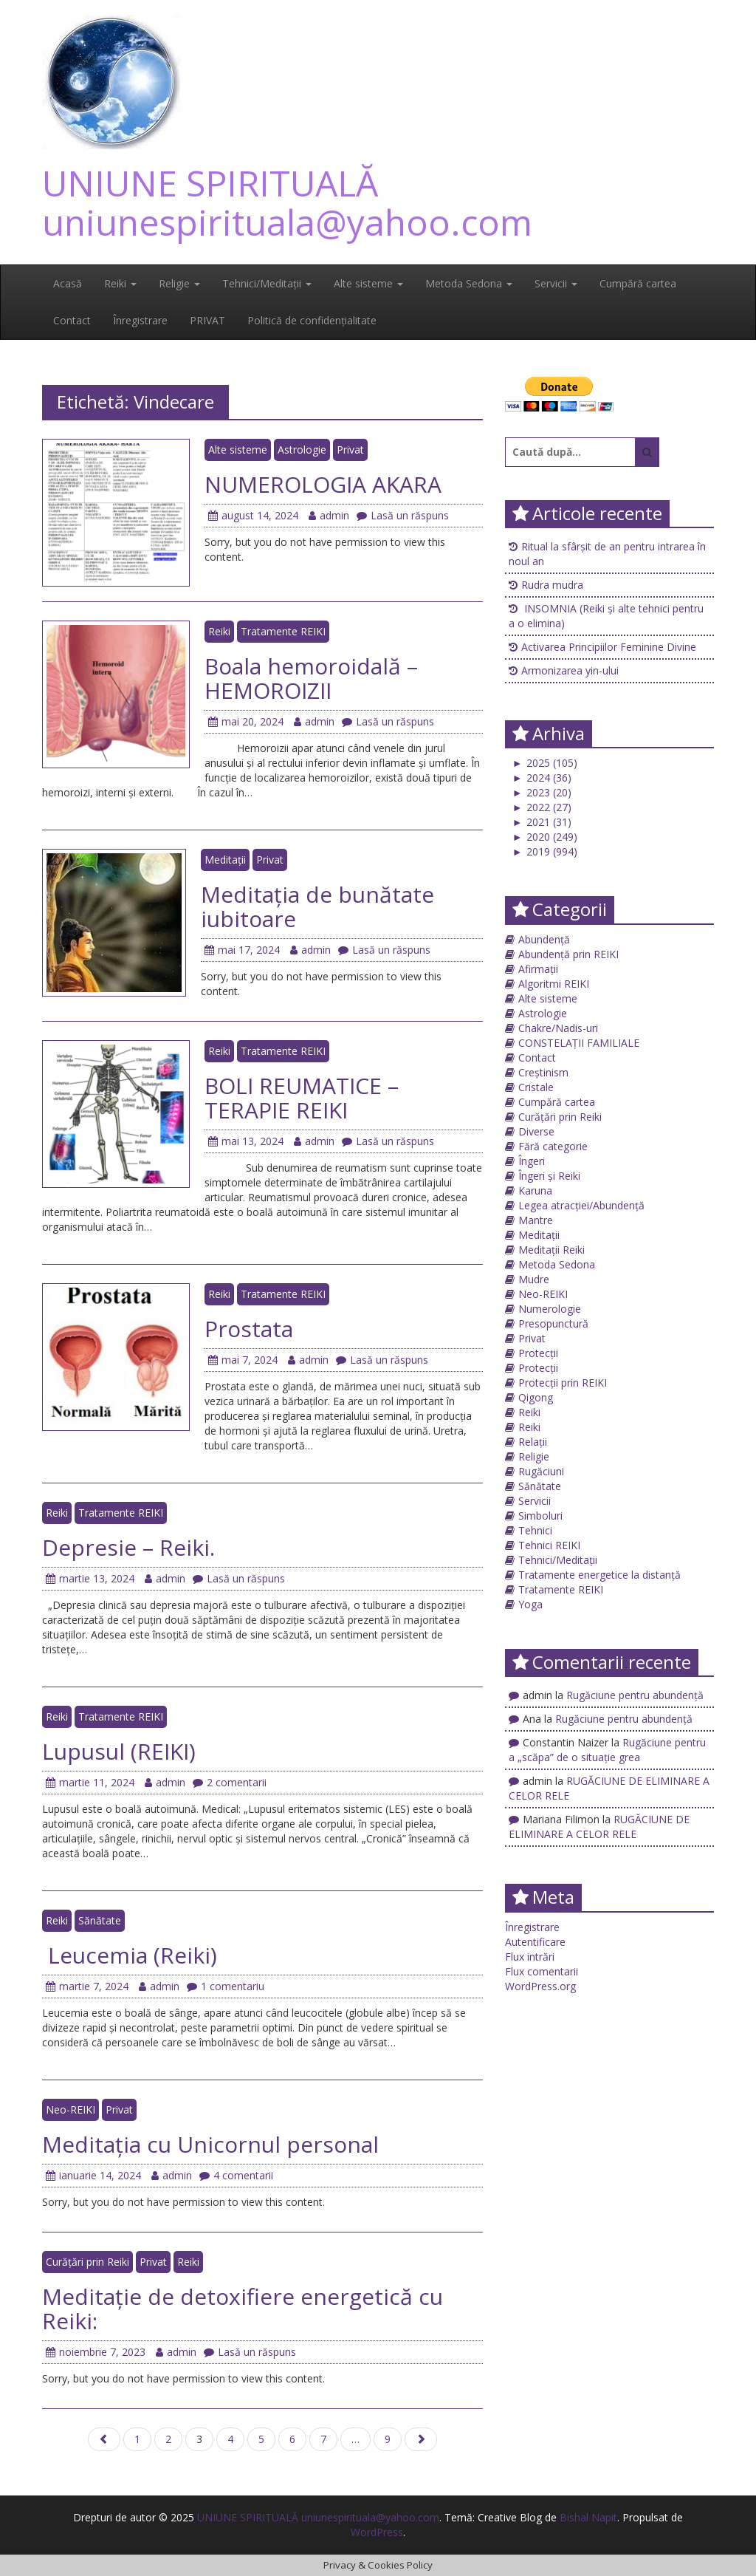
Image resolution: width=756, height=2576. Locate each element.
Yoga (530, 1604)
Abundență (544, 939)
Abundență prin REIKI (568, 954)
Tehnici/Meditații (267, 283)
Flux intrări (529, 1957)
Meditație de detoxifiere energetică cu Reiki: (242, 2308)
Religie (179, 283)
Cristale (536, 1087)
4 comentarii (236, 2175)
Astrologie (302, 450)
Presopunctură (553, 1323)
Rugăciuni (541, 1471)
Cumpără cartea (637, 283)
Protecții (538, 1353)
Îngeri (531, 1161)
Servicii (556, 283)
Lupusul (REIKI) (119, 1751)
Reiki (120, 283)
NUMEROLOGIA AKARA (323, 484)
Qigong (535, 1397)
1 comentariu (225, 1986)
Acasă (67, 283)
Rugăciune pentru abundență (635, 1695)
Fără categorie (553, 1146)
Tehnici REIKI (549, 1545)
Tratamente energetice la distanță (599, 1575)
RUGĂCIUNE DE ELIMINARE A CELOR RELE (599, 1826)
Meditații (225, 860)
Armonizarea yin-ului (570, 670)
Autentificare (535, 1942)
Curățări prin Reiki (87, 2262)
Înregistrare (140, 320)
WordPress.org (540, 1986)
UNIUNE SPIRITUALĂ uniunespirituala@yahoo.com (287, 202)
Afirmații (538, 969)
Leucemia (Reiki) (129, 1955)
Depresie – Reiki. (128, 1547)
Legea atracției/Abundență (581, 1205)
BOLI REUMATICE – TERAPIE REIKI (302, 1097)
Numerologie (549, 1309)
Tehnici (535, 1530)
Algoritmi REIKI (553, 984)
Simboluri (540, 1516)
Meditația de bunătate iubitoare (317, 906)
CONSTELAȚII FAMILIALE (578, 1043)
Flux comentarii (541, 1971)
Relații (532, 1442)
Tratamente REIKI (283, 631)
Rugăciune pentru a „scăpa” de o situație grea (607, 1749)
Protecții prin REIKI (562, 1383)
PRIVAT (207, 320)
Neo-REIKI (70, 2109)
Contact (72, 320)
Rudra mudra (552, 585)
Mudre (533, 1279)
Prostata (249, 1328)
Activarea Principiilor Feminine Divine (608, 647)
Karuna (535, 1190)
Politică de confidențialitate (312, 320)
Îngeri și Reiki (549, 1176)
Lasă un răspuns (403, 515)
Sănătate (99, 1920)
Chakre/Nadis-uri (558, 1028)
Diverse (536, 1131)
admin (329, 515)
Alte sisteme (368, 283)
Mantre (535, 1220)
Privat (350, 450)
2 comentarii (230, 1782)
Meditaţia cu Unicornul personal (213, 2144)
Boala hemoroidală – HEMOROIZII (311, 678)
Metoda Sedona (468, 283)
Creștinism (543, 1072)
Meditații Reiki (551, 1250)
